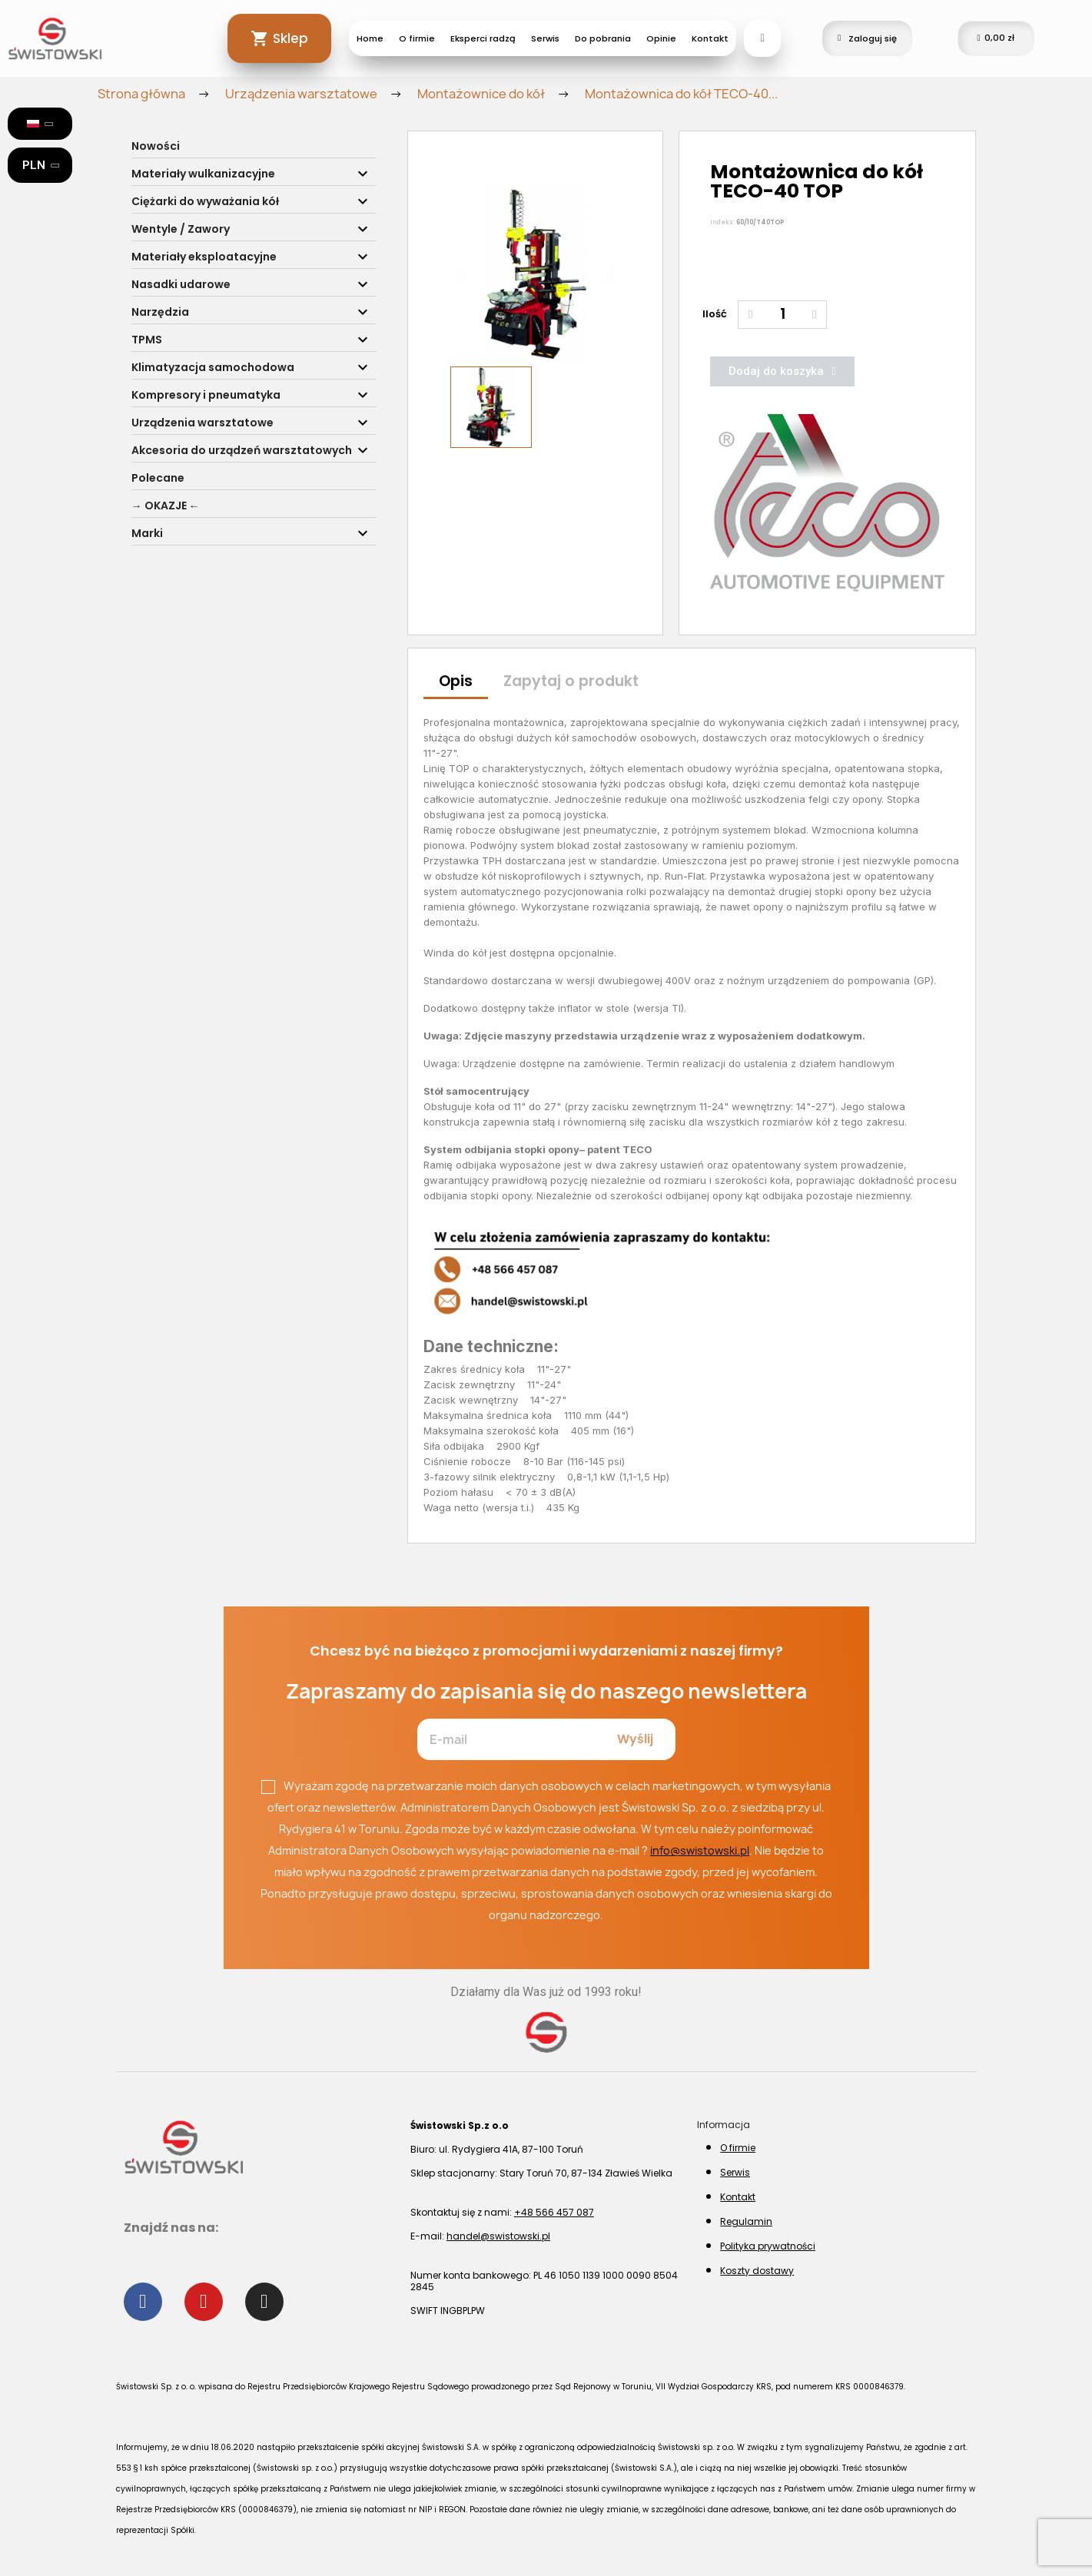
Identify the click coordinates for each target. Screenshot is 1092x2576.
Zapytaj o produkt (571, 681)
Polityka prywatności (767, 2246)
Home (370, 38)
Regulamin (746, 2221)
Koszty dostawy (757, 2270)
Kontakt (710, 38)
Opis (456, 681)
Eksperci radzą (483, 38)
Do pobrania (603, 38)
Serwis (545, 38)
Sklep (290, 38)
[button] (460, 274)
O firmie (417, 38)
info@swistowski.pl (699, 1850)
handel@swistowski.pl (498, 2236)
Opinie (661, 38)
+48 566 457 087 (554, 2212)
